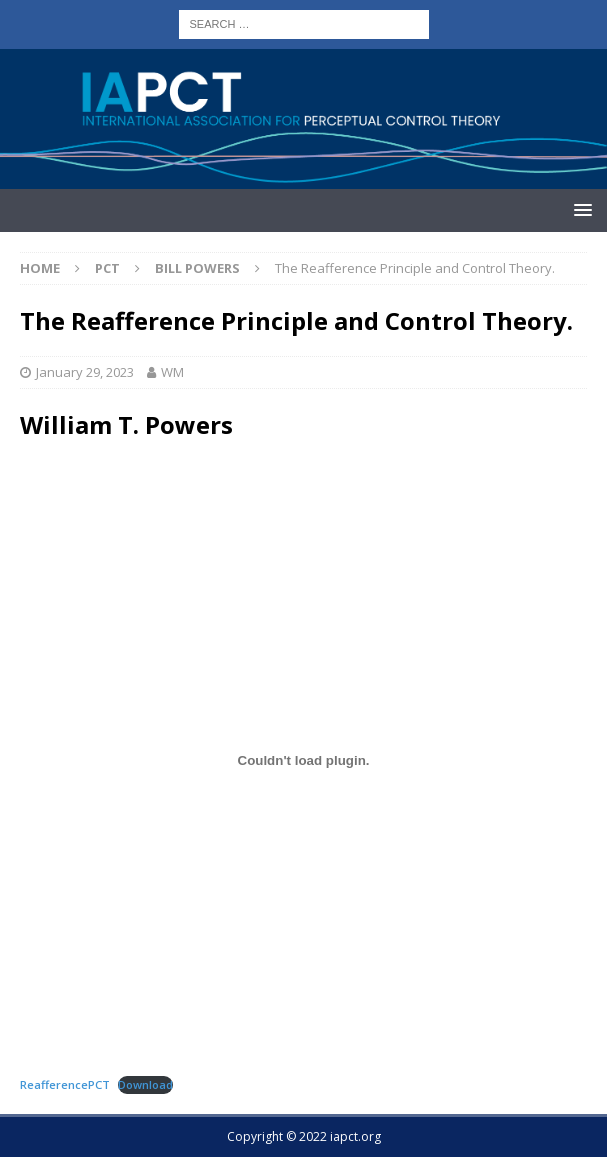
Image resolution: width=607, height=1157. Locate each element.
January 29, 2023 (85, 372)
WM (172, 372)
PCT (107, 268)
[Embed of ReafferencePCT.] (303, 760)
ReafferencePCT (65, 1084)
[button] (579, 209)
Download (145, 1084)
